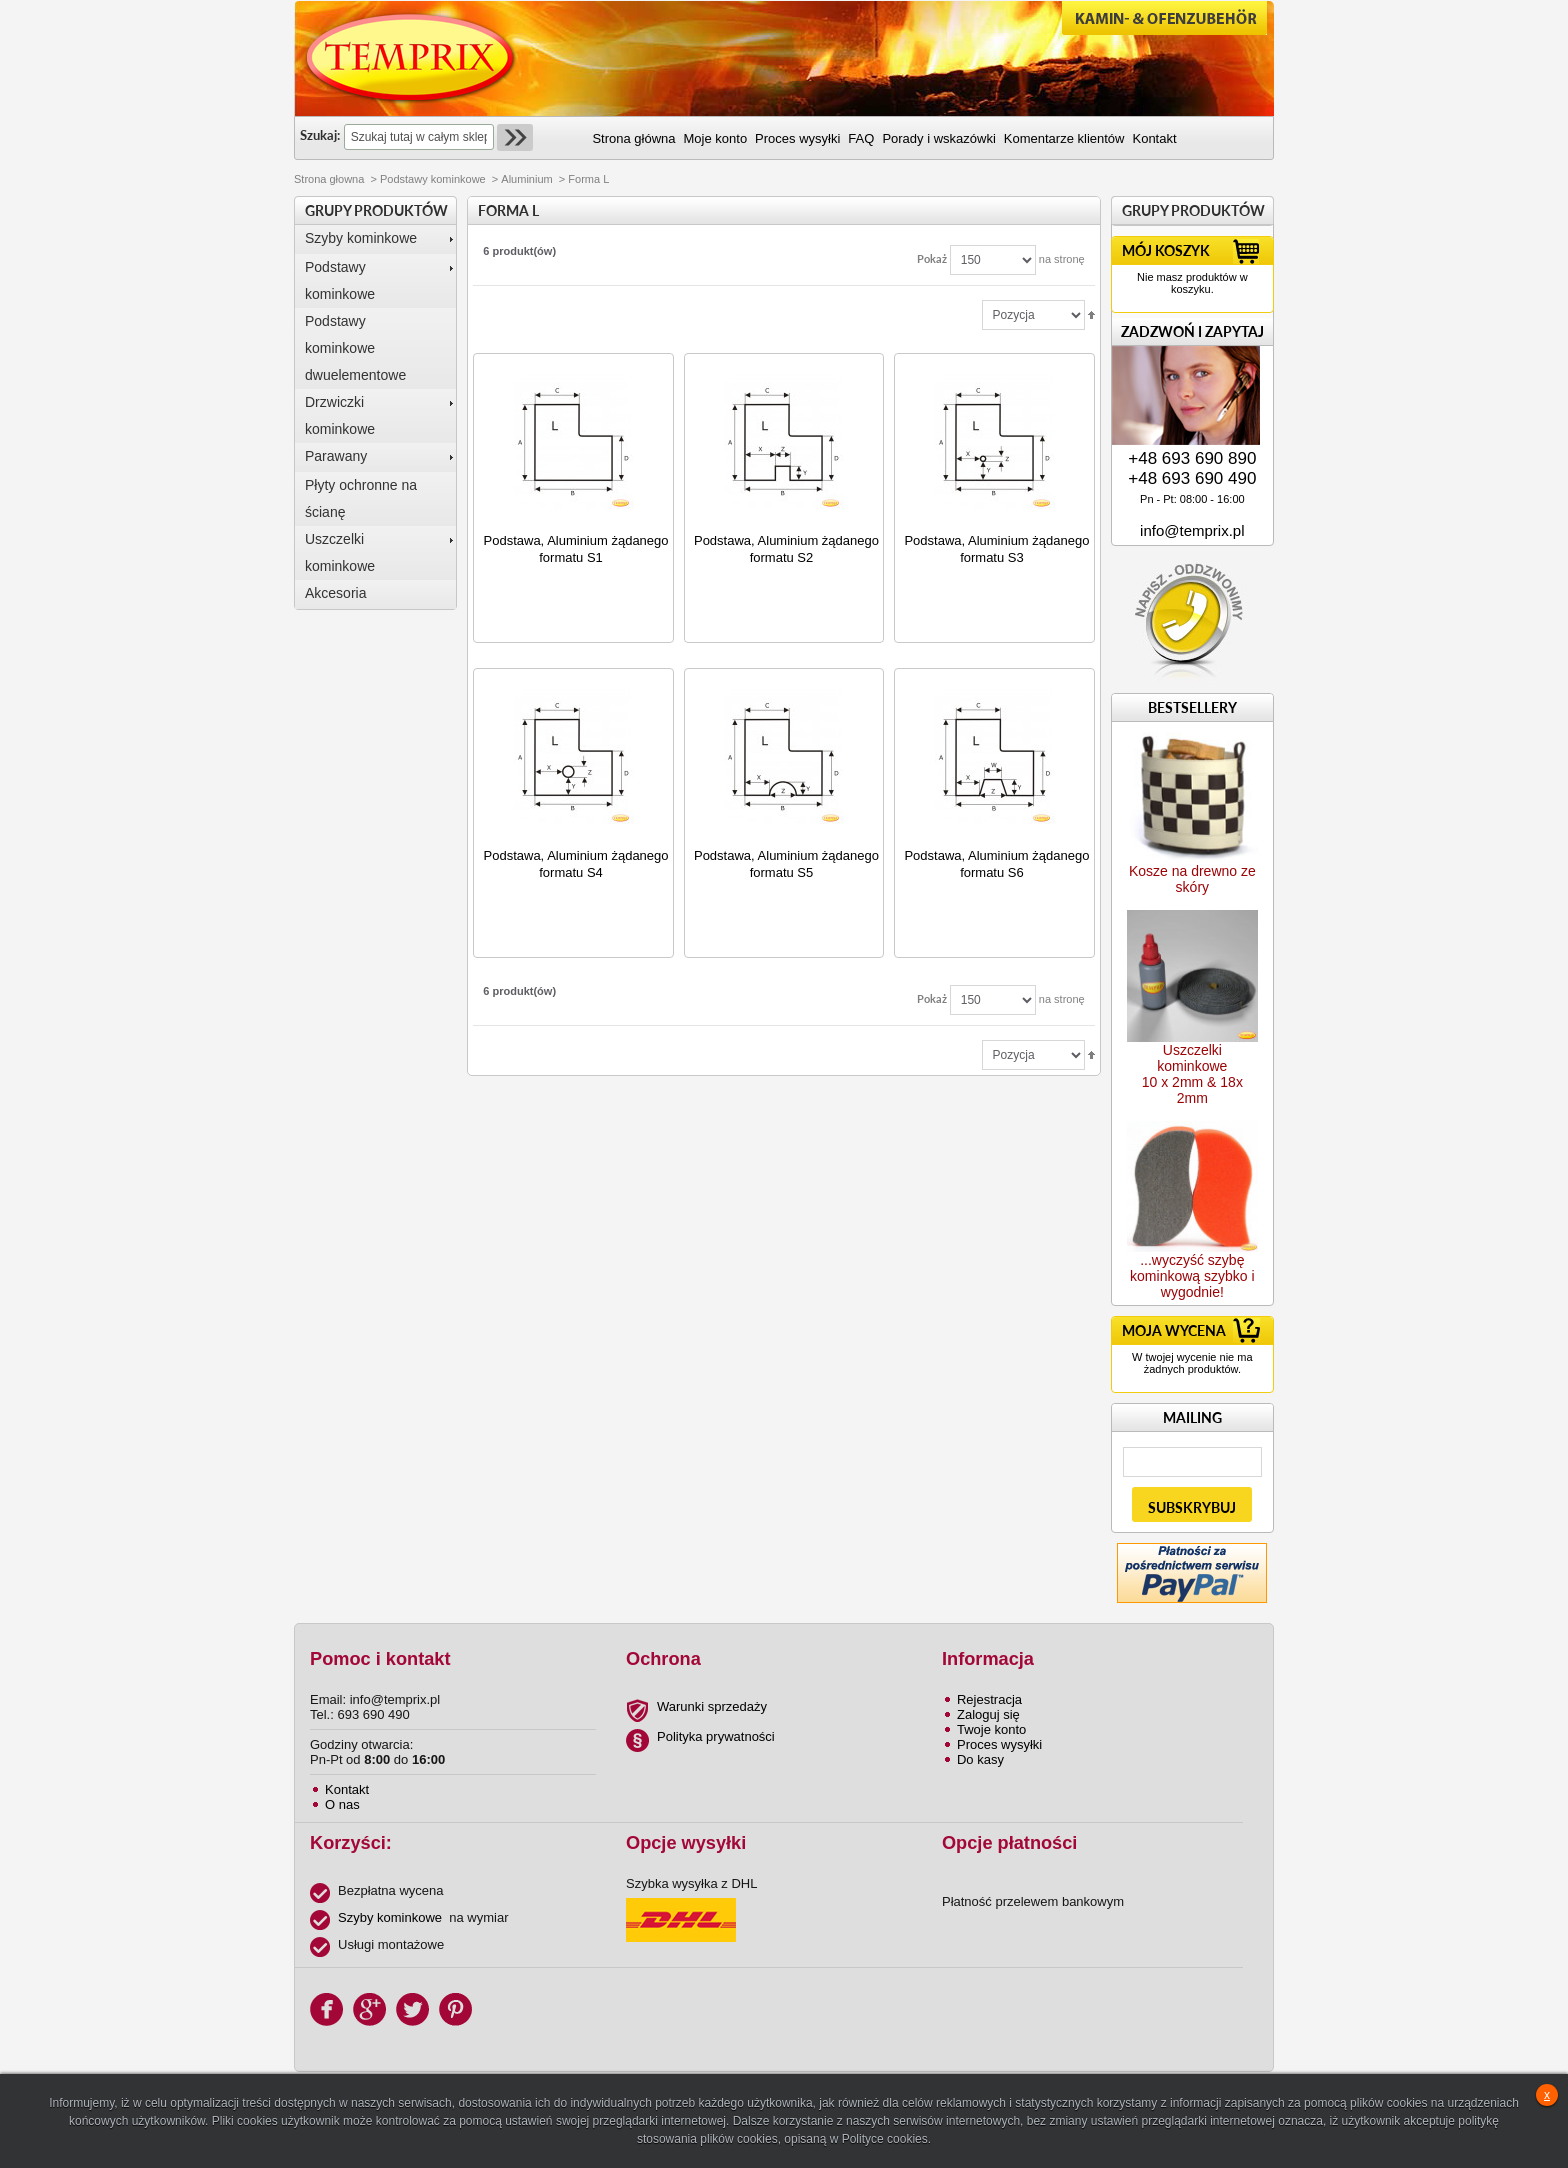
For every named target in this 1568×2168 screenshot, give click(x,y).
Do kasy (980, 1759)
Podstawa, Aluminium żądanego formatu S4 (576, 864)
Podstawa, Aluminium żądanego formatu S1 (576, 549)
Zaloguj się (988, 1714)
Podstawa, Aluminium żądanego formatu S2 (786, 549)
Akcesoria (335, 593)
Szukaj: (320, 135)
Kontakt (347, 1789)
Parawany (336, 456)
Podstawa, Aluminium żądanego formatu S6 (996, 864)
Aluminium (526, 179)
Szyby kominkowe (361, 238)
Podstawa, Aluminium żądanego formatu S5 (786, 864)
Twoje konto (991, 1729)
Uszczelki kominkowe (340, 552)
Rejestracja (989, 1699)
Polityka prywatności (716, 1736)
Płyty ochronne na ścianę (361, 498)
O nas (342, 1804)
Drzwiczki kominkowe (340, 415)
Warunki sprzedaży (712, 1706)
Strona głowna (329, 179)
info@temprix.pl (1192, 530)
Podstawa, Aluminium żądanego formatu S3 (996, 549)
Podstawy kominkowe (433, 179)
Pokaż (932, 258)
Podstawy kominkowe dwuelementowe (355, 348)
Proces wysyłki (999, 1744)
